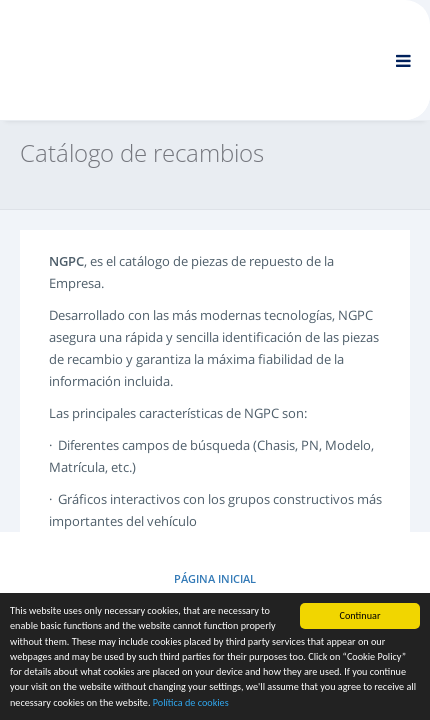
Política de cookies (191, 702)
